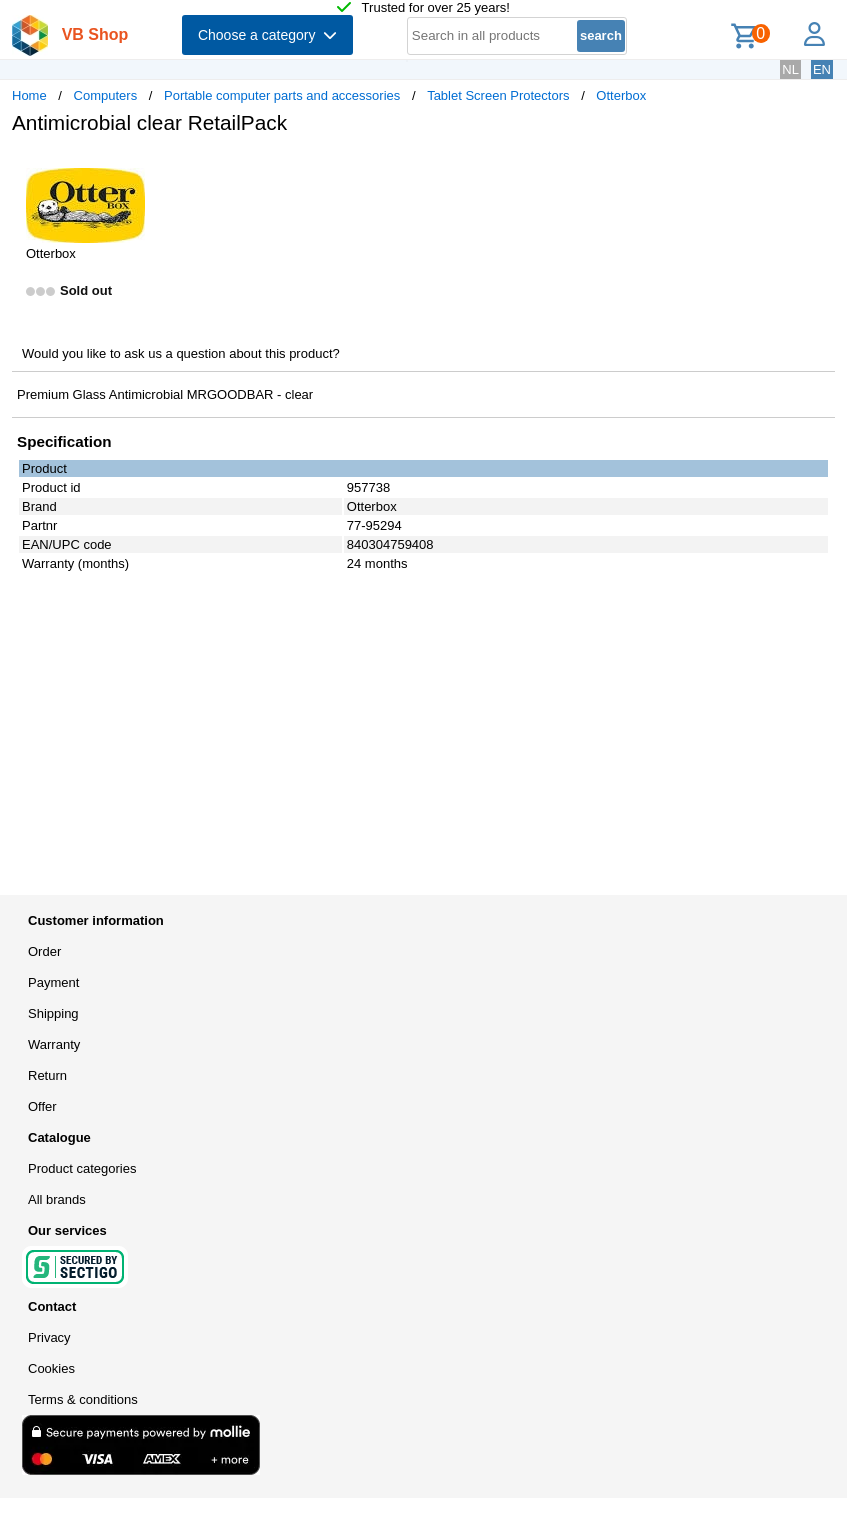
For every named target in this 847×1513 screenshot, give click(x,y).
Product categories (82, 1168)
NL (790, 69)
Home (29, 95)
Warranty (54, 1044)
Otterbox (621, 95)
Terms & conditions (83, 1399)
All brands (57, 1199)
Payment (53, 982)
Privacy (49, 1337)
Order (44, 951)
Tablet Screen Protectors (498, 95)
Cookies (51, 1368)
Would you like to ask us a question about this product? (181, 353)
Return (47, 1075)
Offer (42, 1106)
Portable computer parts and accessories (282, 95)
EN (822, 69)
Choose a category (267, 35)
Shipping (53, 1013)
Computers (106, 95)
